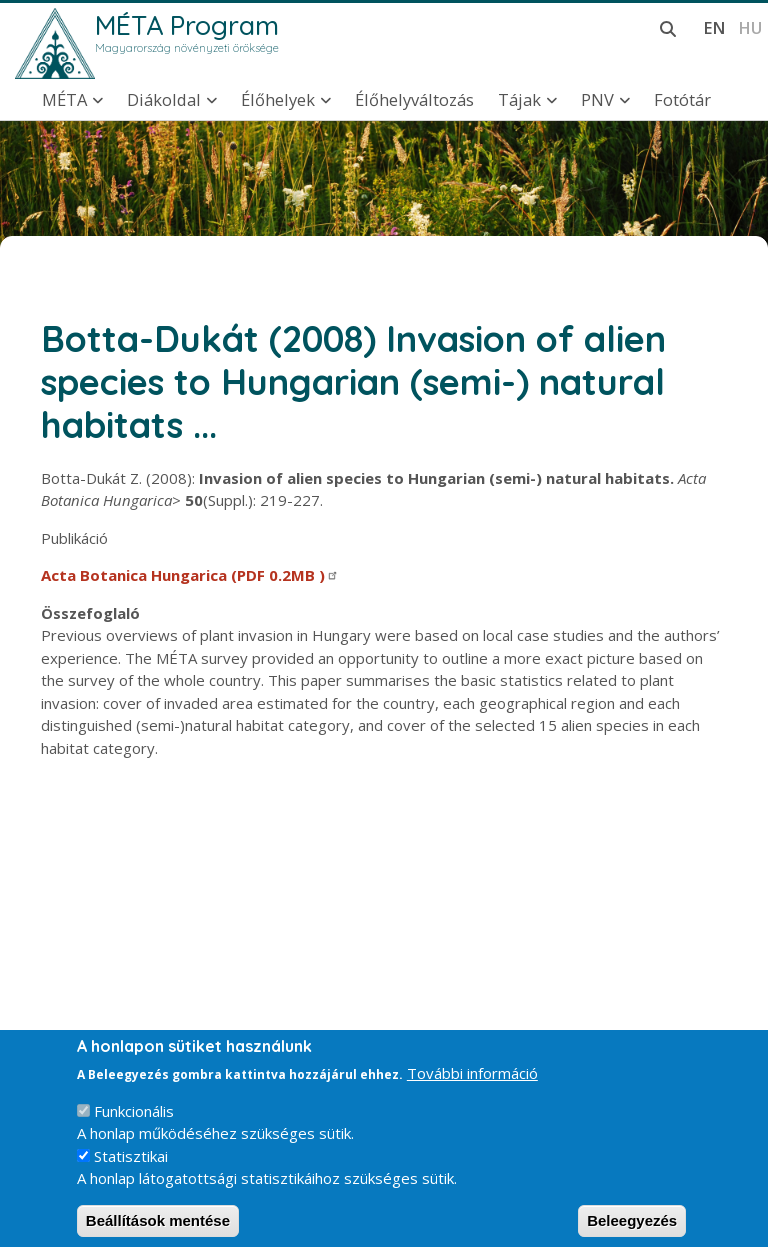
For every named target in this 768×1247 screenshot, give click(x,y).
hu (750, 27)
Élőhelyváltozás (414, 100)
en (714, 27)
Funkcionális (134, 1124)
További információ (472, 1087)
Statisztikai (131, 1169)
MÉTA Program (187, 25)
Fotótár (682, 100)
